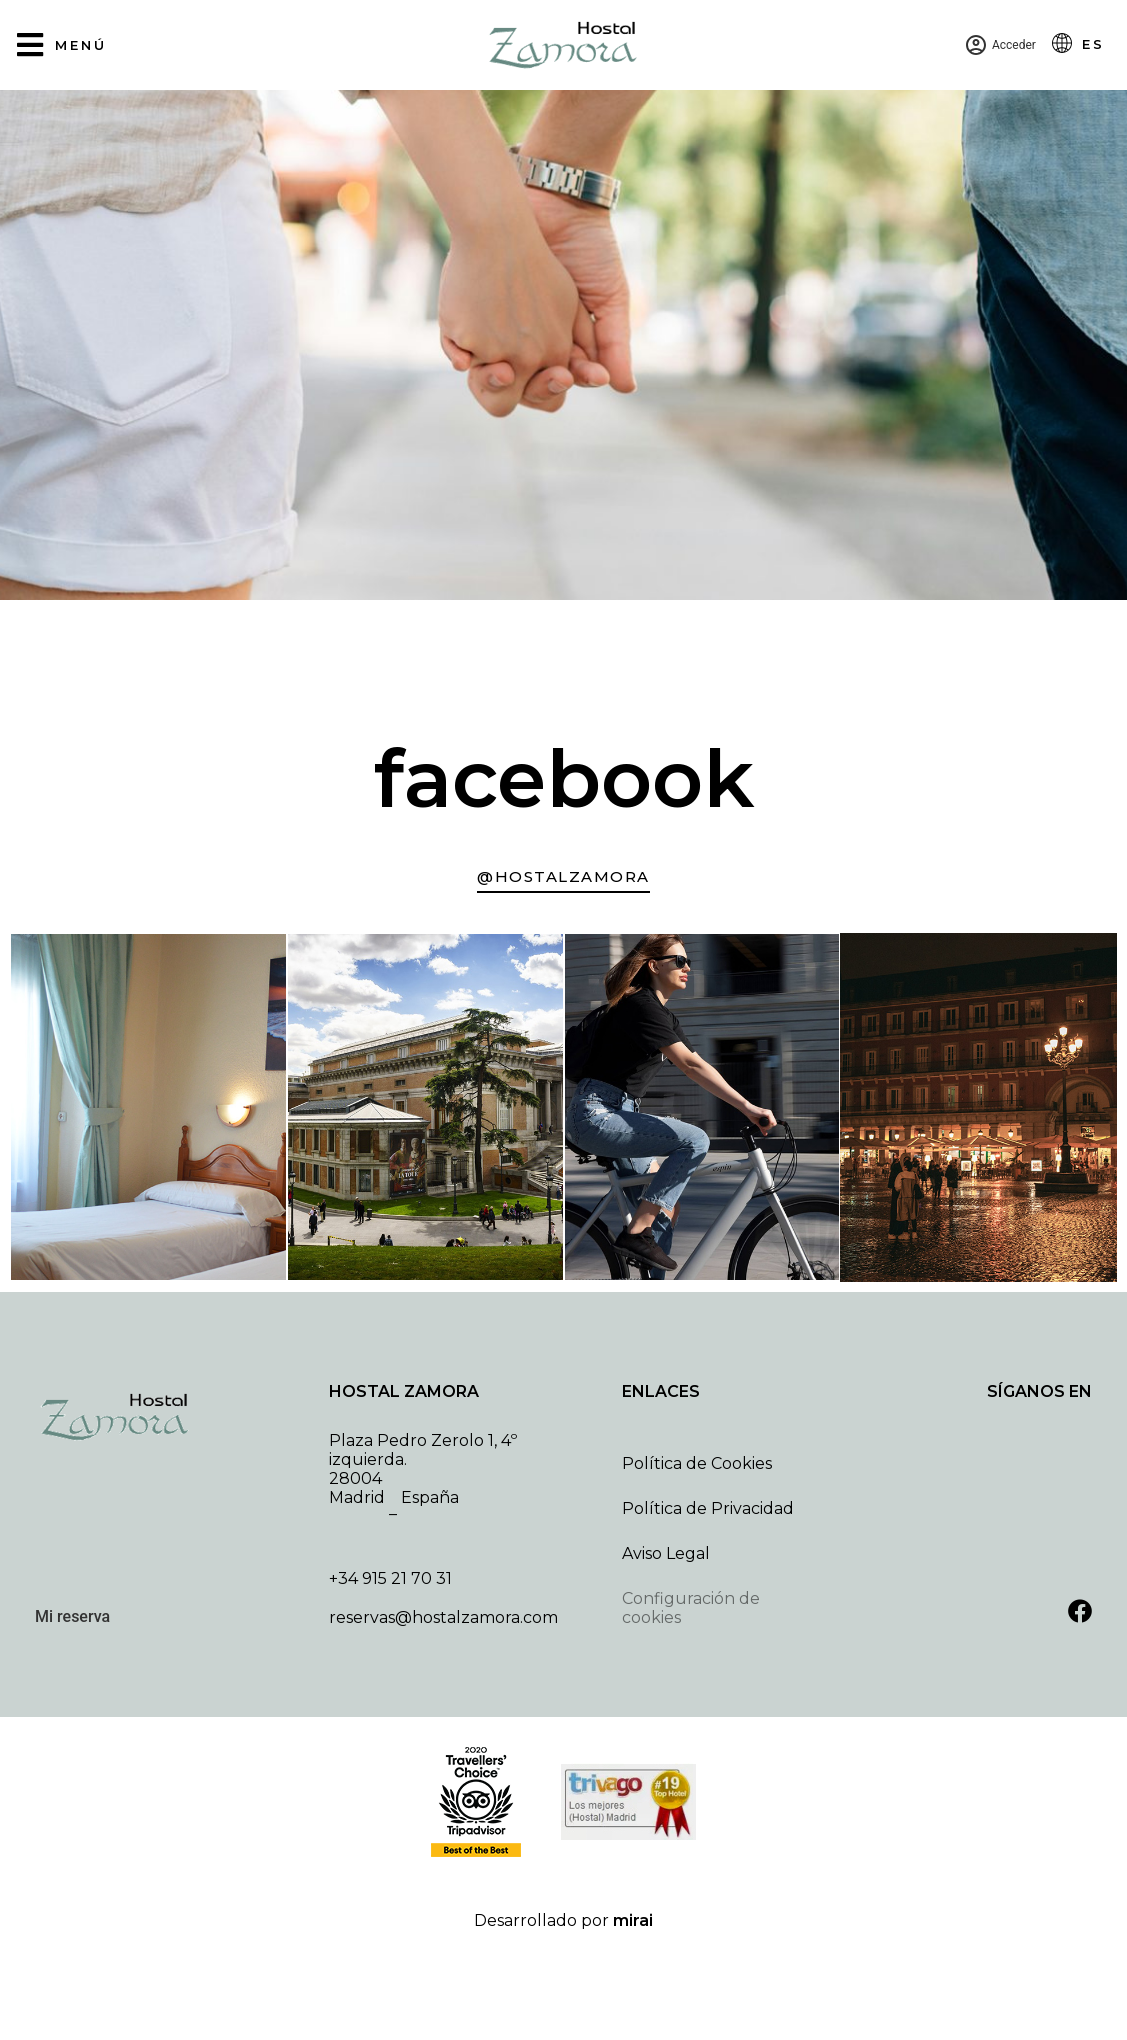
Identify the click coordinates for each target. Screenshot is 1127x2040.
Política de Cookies (697, 1463)
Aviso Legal (666, 1553)
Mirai (633, 1920)
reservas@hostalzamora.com (443, 1617)
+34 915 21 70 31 (390, 1578)
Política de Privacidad (708, 1508)
